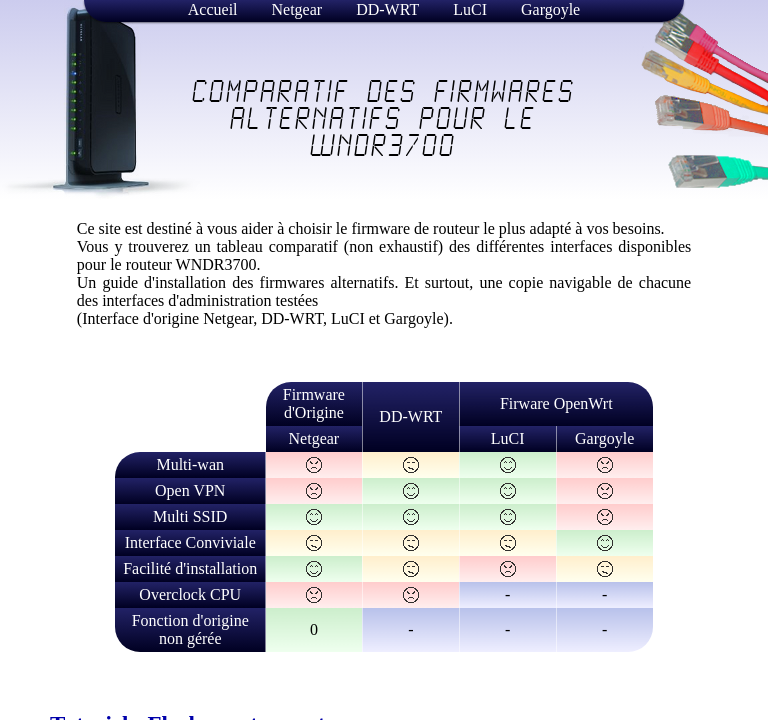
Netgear (297, 9)
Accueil (213, 9)
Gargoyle (550, 9)
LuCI (470, 9)
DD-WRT (387, 9)
